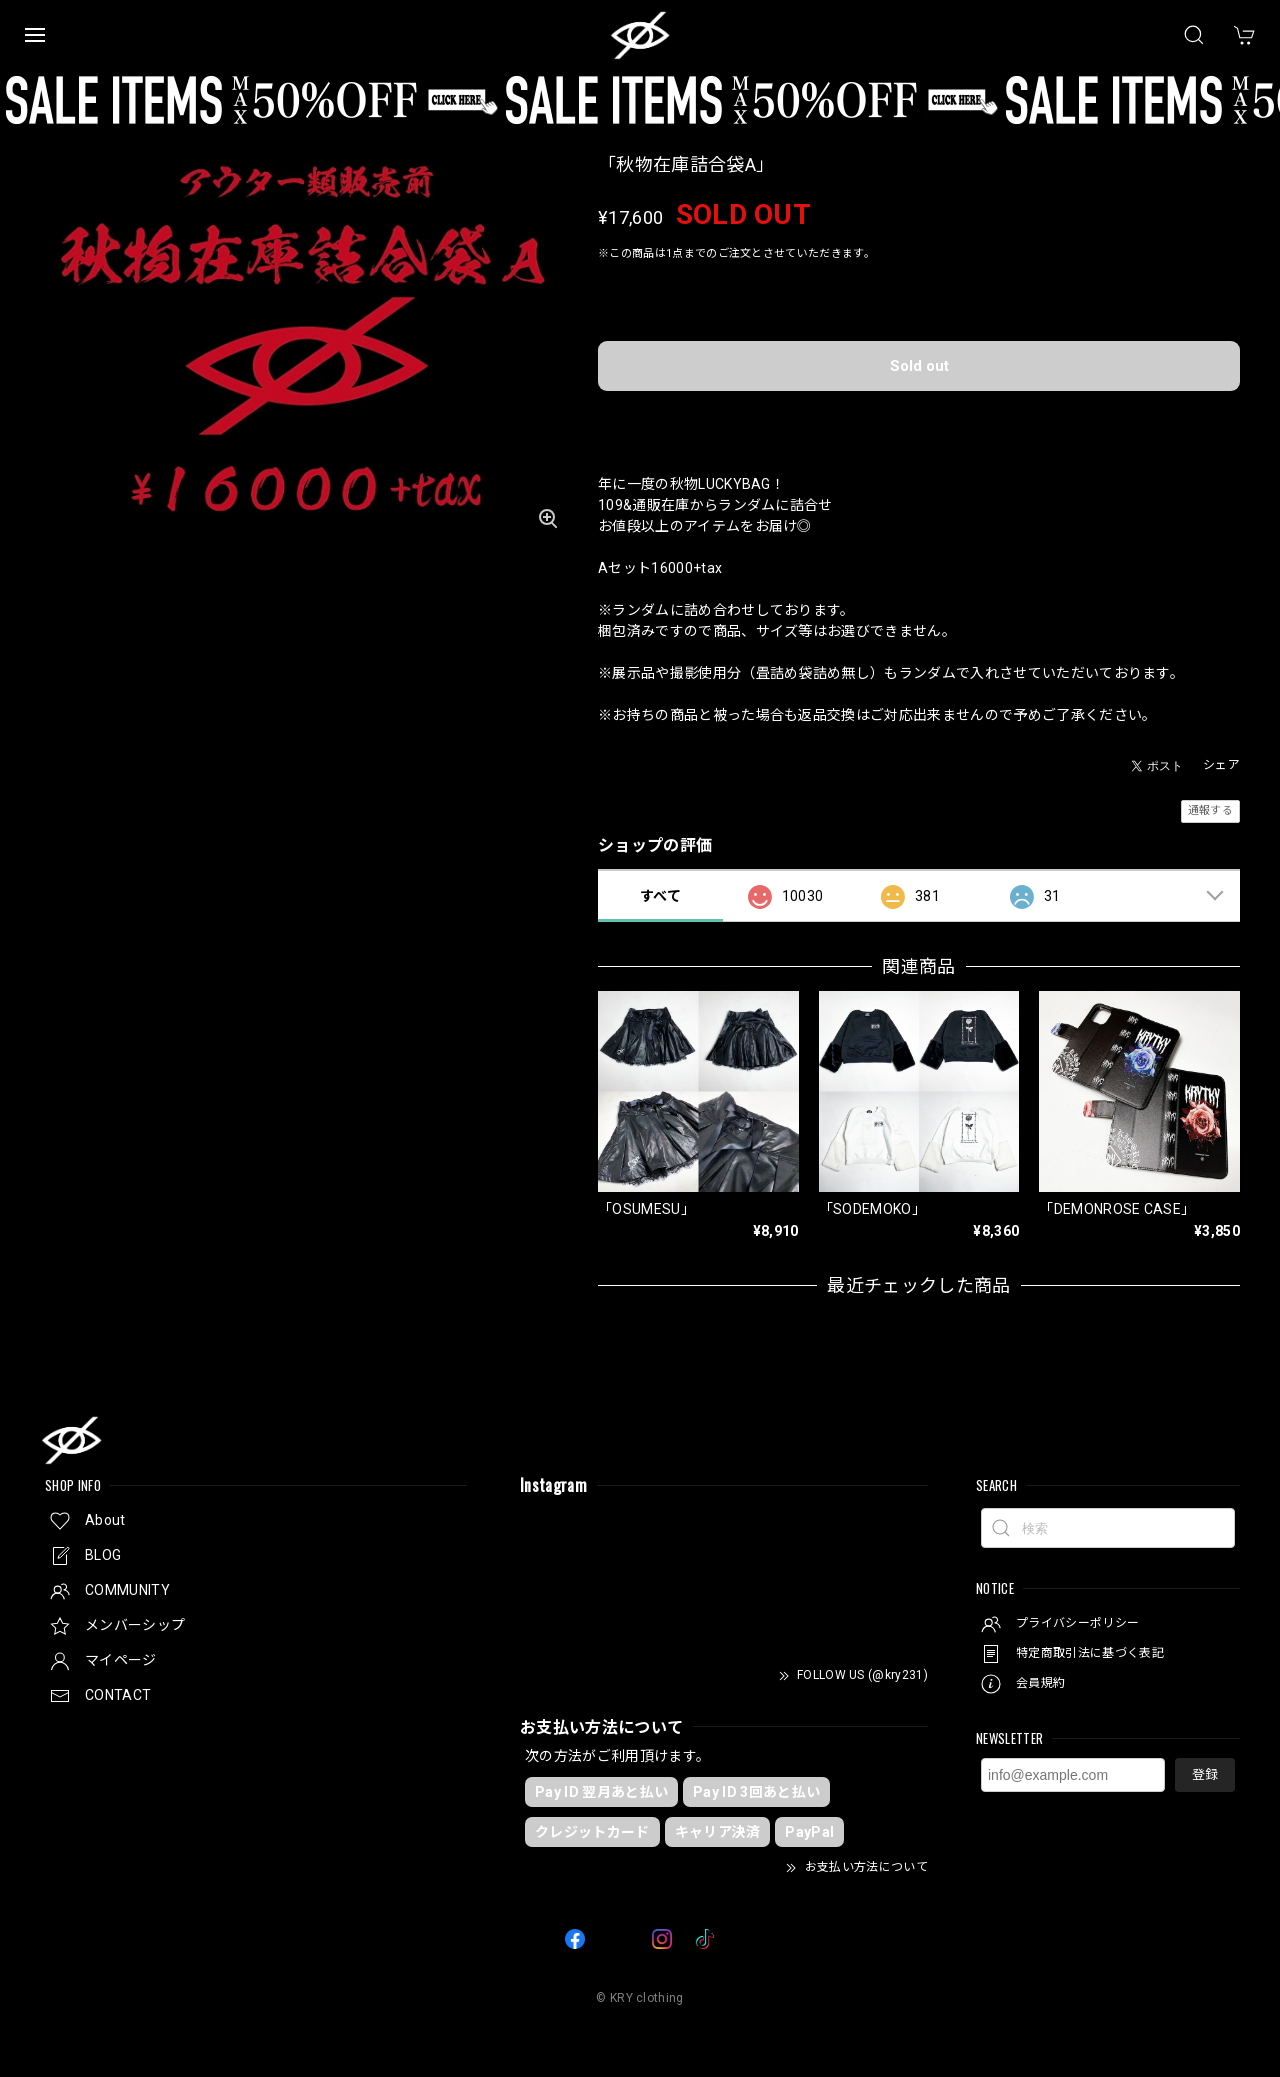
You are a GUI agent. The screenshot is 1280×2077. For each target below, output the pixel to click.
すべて (660, 896)
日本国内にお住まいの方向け (919, 417)
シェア (1221, 765)
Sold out (919, 366)
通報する (1210, 810)
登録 (1205, 1774)
